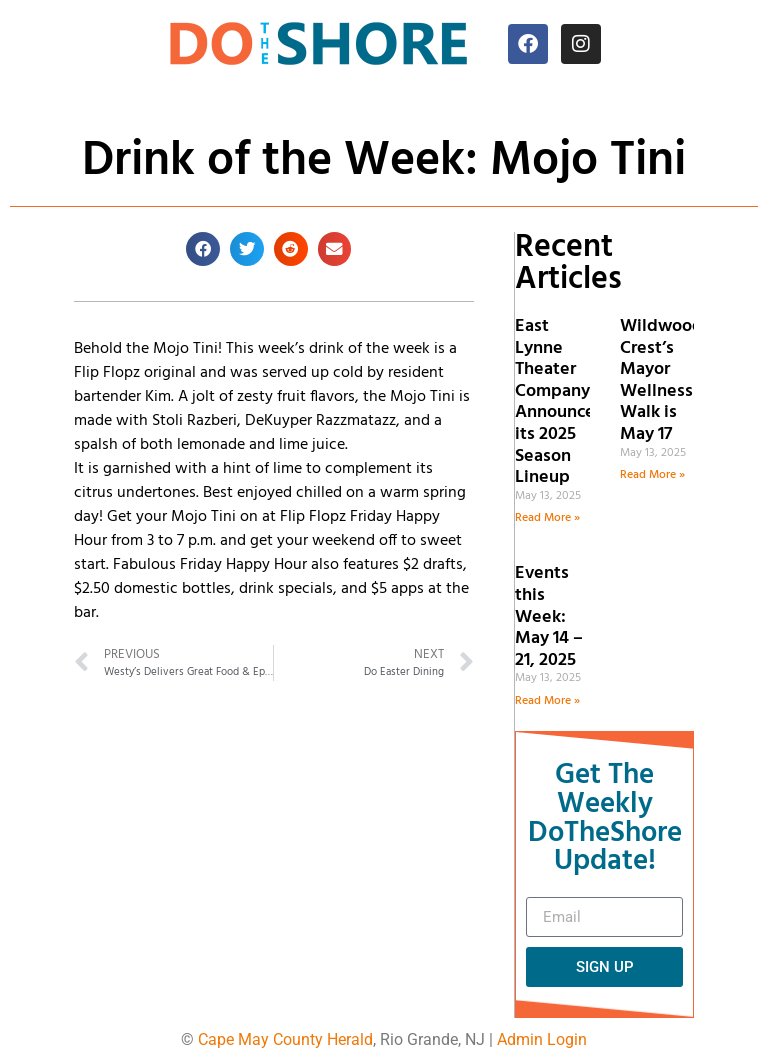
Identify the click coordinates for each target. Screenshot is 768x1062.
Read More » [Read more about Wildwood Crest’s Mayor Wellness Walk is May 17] (652, 475)
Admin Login (542, 1039)
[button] (203, 249)
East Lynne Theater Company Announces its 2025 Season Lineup (559, 402)
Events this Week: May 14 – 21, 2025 (549, 616)
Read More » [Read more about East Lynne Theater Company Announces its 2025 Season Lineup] (547, 518)
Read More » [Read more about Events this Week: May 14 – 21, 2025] (547, 701)
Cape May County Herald (285, 1039)
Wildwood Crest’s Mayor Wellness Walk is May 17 (661, 380)
